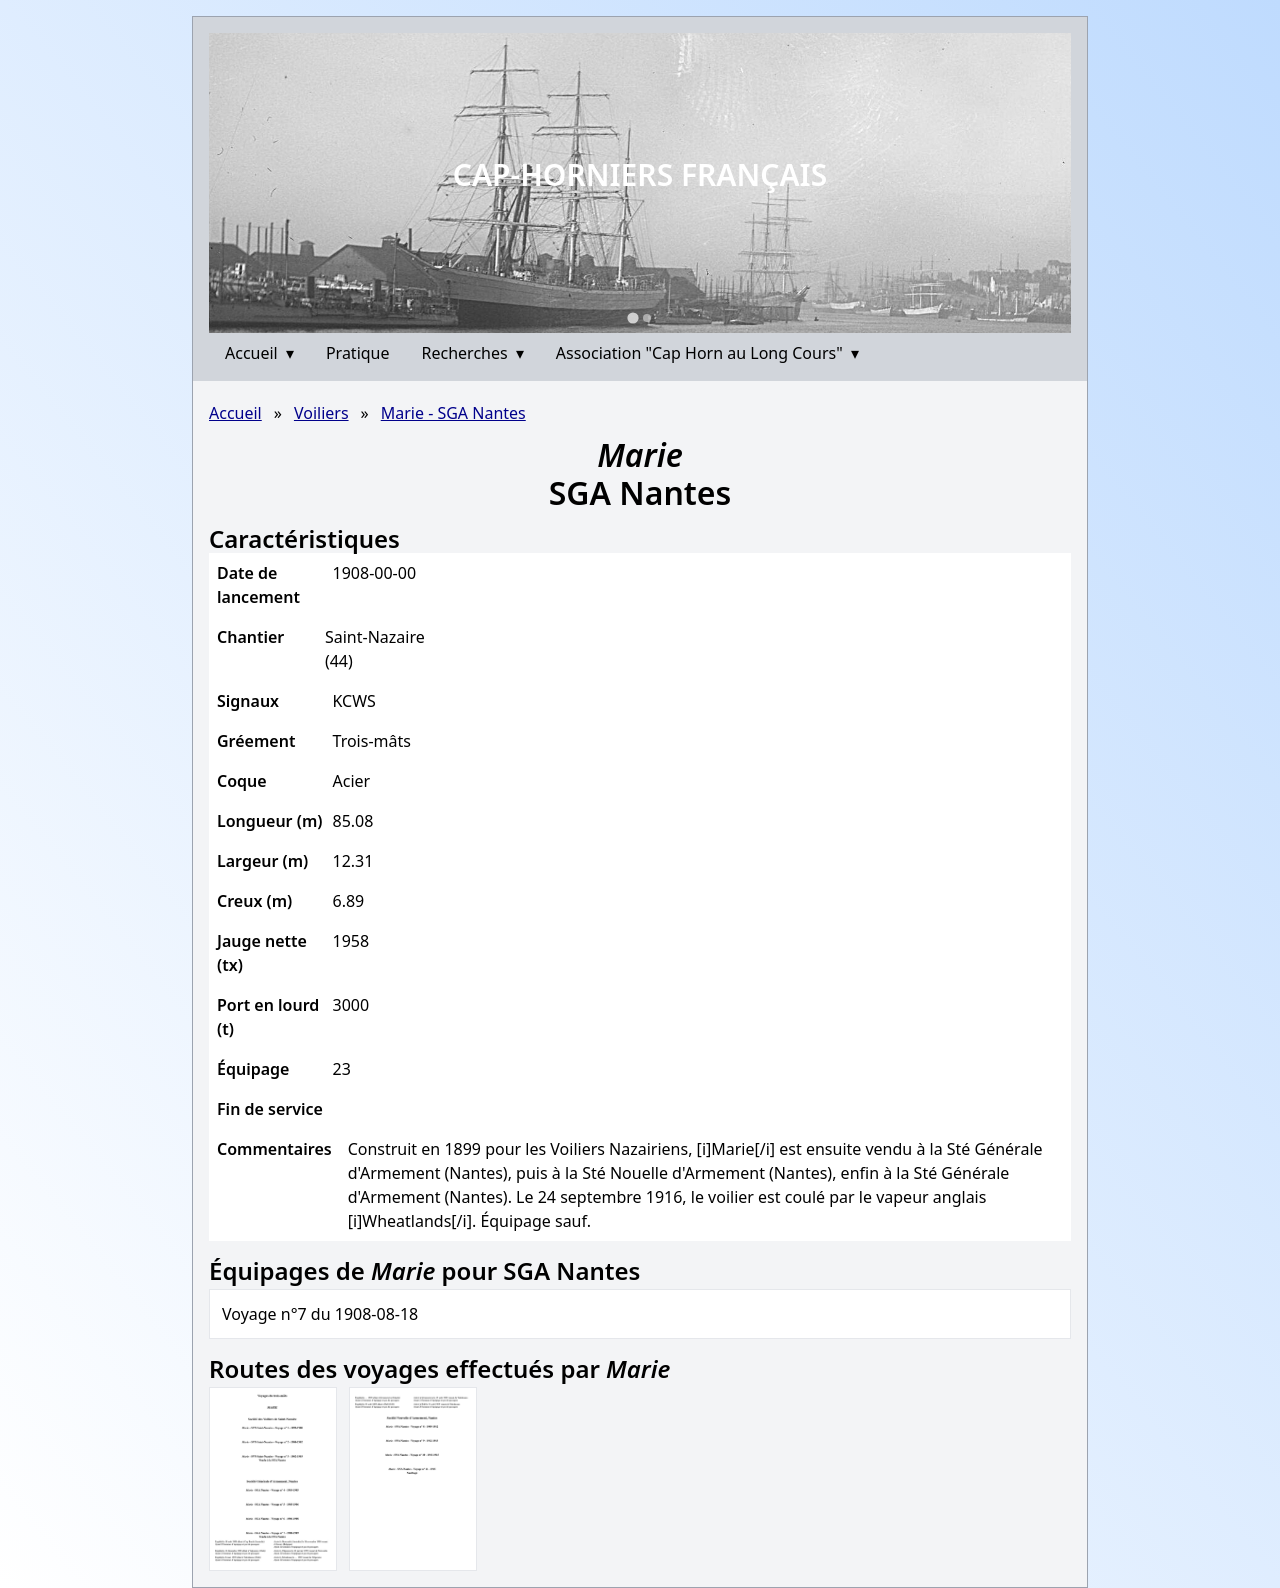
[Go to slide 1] (632, 317)
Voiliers (321, 413)
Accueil (259, 353)
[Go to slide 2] (647, 318)
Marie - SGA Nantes (453, 413)
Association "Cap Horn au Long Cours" (707, 353)
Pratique (358, 353)
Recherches (473, 353)
